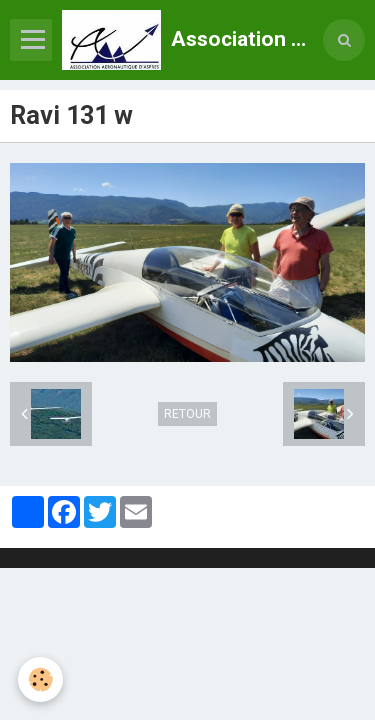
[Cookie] (40, 679)
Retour (187, 414)
